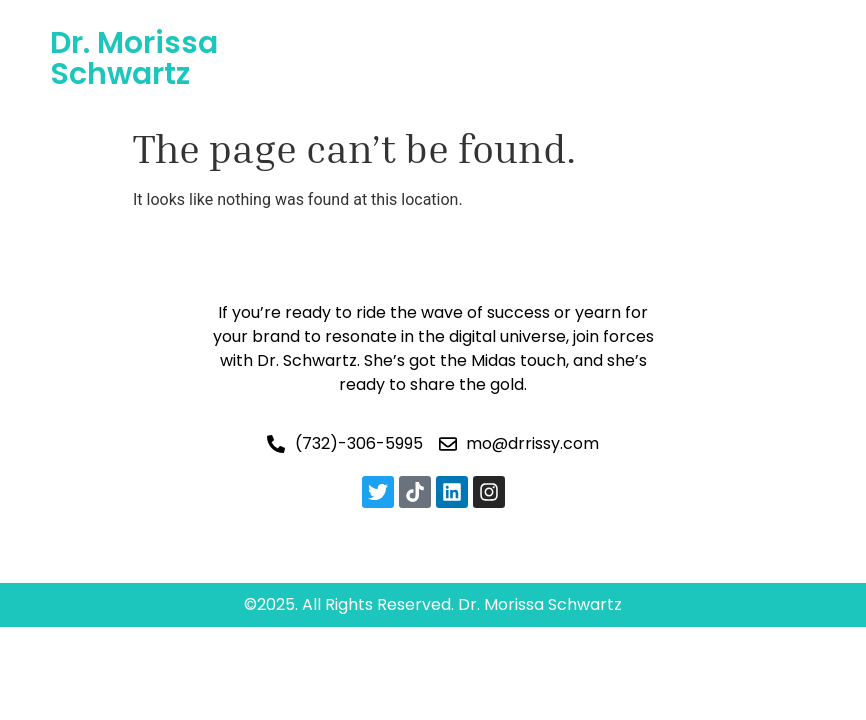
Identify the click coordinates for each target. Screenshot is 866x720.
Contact (552, 80)
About (419, 34)
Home (334, 34)
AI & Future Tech (550, 34)
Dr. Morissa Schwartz (134, 58)
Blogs (459, 80)
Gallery (373, 80)
